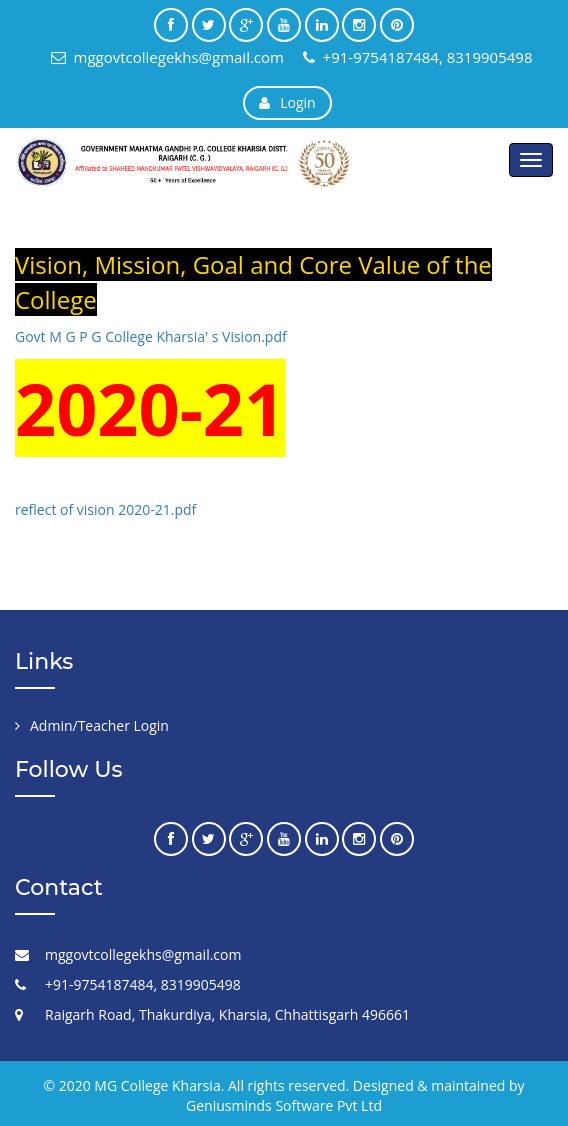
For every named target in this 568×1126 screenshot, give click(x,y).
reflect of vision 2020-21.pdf (105, 509)
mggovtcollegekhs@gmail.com (167, 57)
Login (287, 102)
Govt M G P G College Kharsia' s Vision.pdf (151, 336)
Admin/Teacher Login (99, 725)
